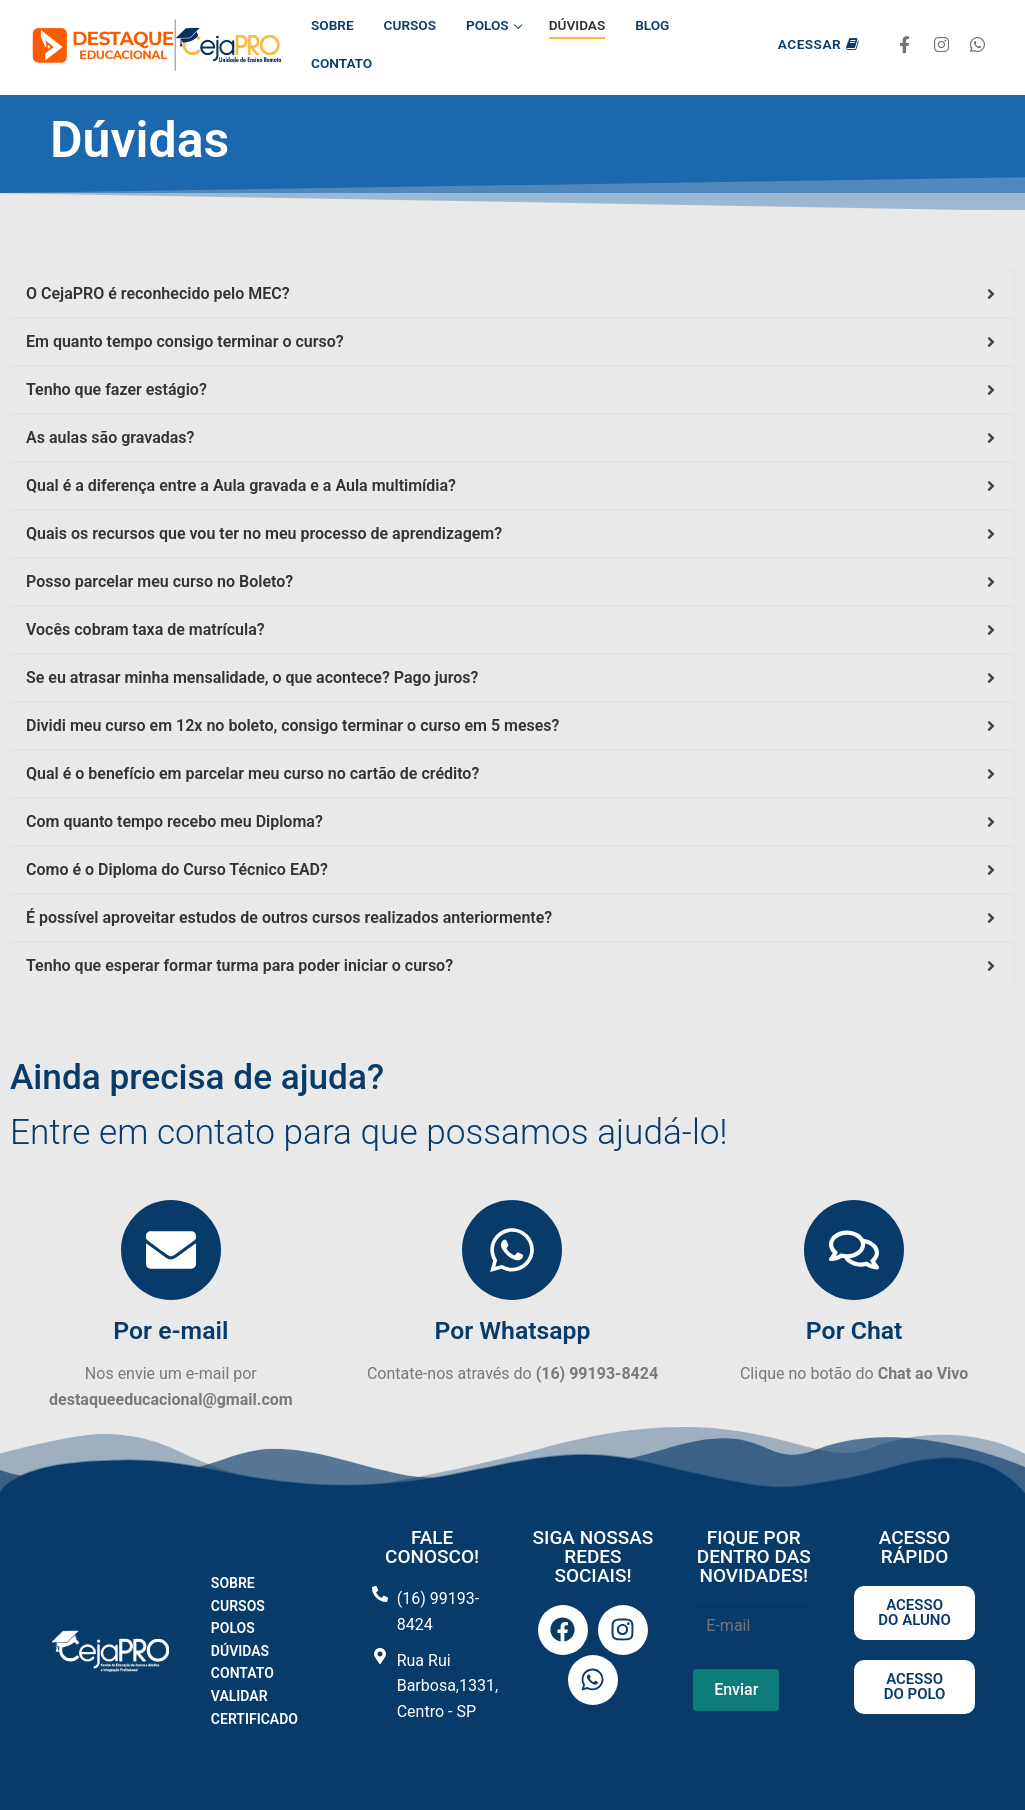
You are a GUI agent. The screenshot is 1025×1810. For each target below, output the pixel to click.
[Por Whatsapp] (512, 1250)
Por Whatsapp (512, 1330)
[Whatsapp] (977, 45)
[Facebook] (904, 45)
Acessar (819, 44)
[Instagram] (941, 45)
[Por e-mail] (171, 1250)
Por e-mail (170, 1330)
